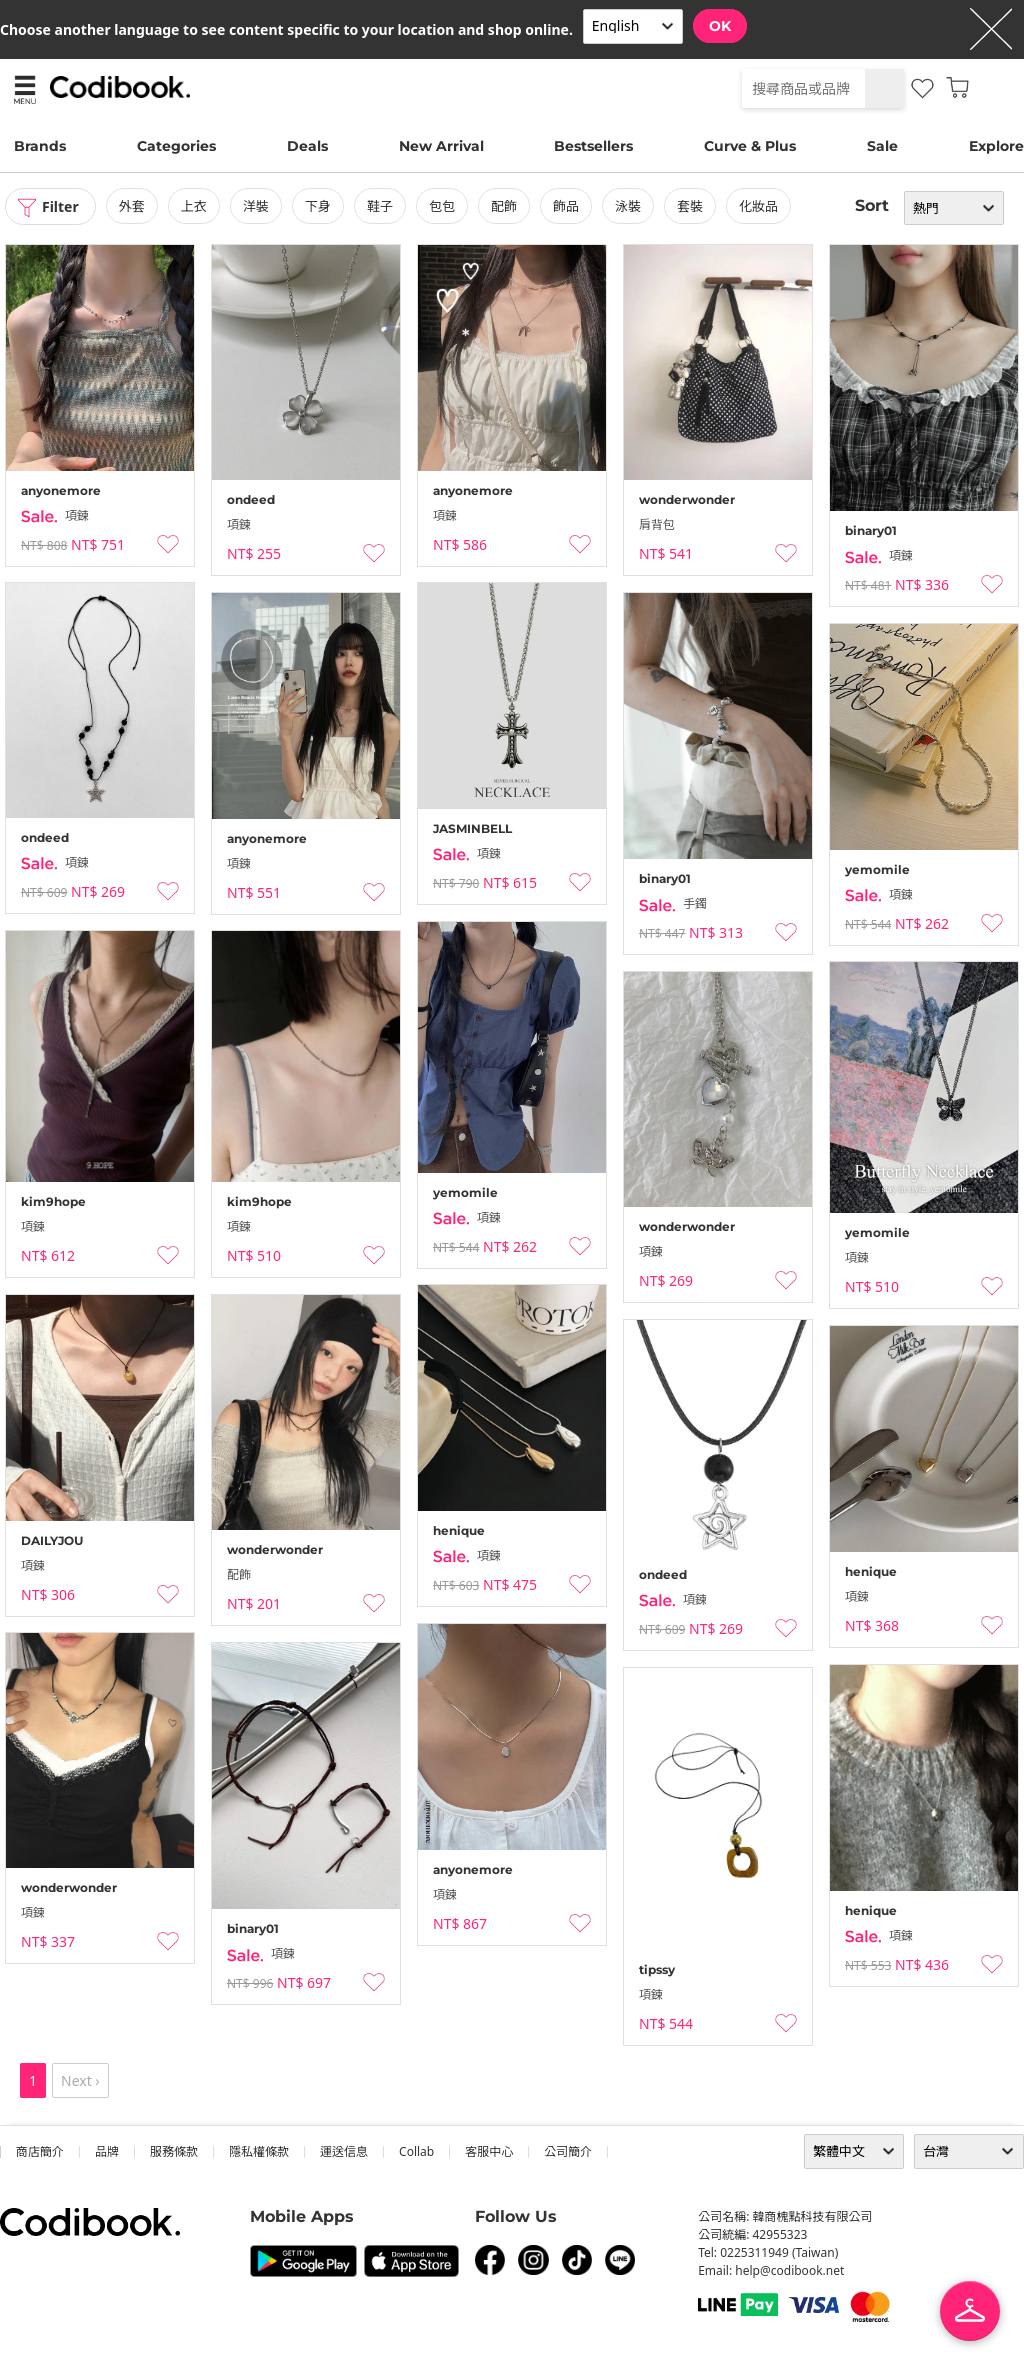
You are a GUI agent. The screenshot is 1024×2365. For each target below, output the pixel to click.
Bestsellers (593, 146)
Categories (176, 146)
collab (416, 2151)
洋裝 (256, 206)
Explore (996, 146)
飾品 (566, 206)
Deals (307, 146)
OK (720, 26)
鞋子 (380, 206)
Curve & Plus (750, 146)
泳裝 (628, 206)
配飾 (504, 206)
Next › (80, 2080)
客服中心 (489, 2151)
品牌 (107, 2151)
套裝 (690, 206)
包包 (442, 206)
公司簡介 (568, 2151)
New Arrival (441, 146)
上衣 (194, 206)
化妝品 (758, 206)
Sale (882, 146)
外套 (132, 206)
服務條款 (174, 2151)
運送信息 (344, 2151)
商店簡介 (40, 2151)
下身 (318, 206)
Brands (40, 146)
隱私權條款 (259, 2151)
